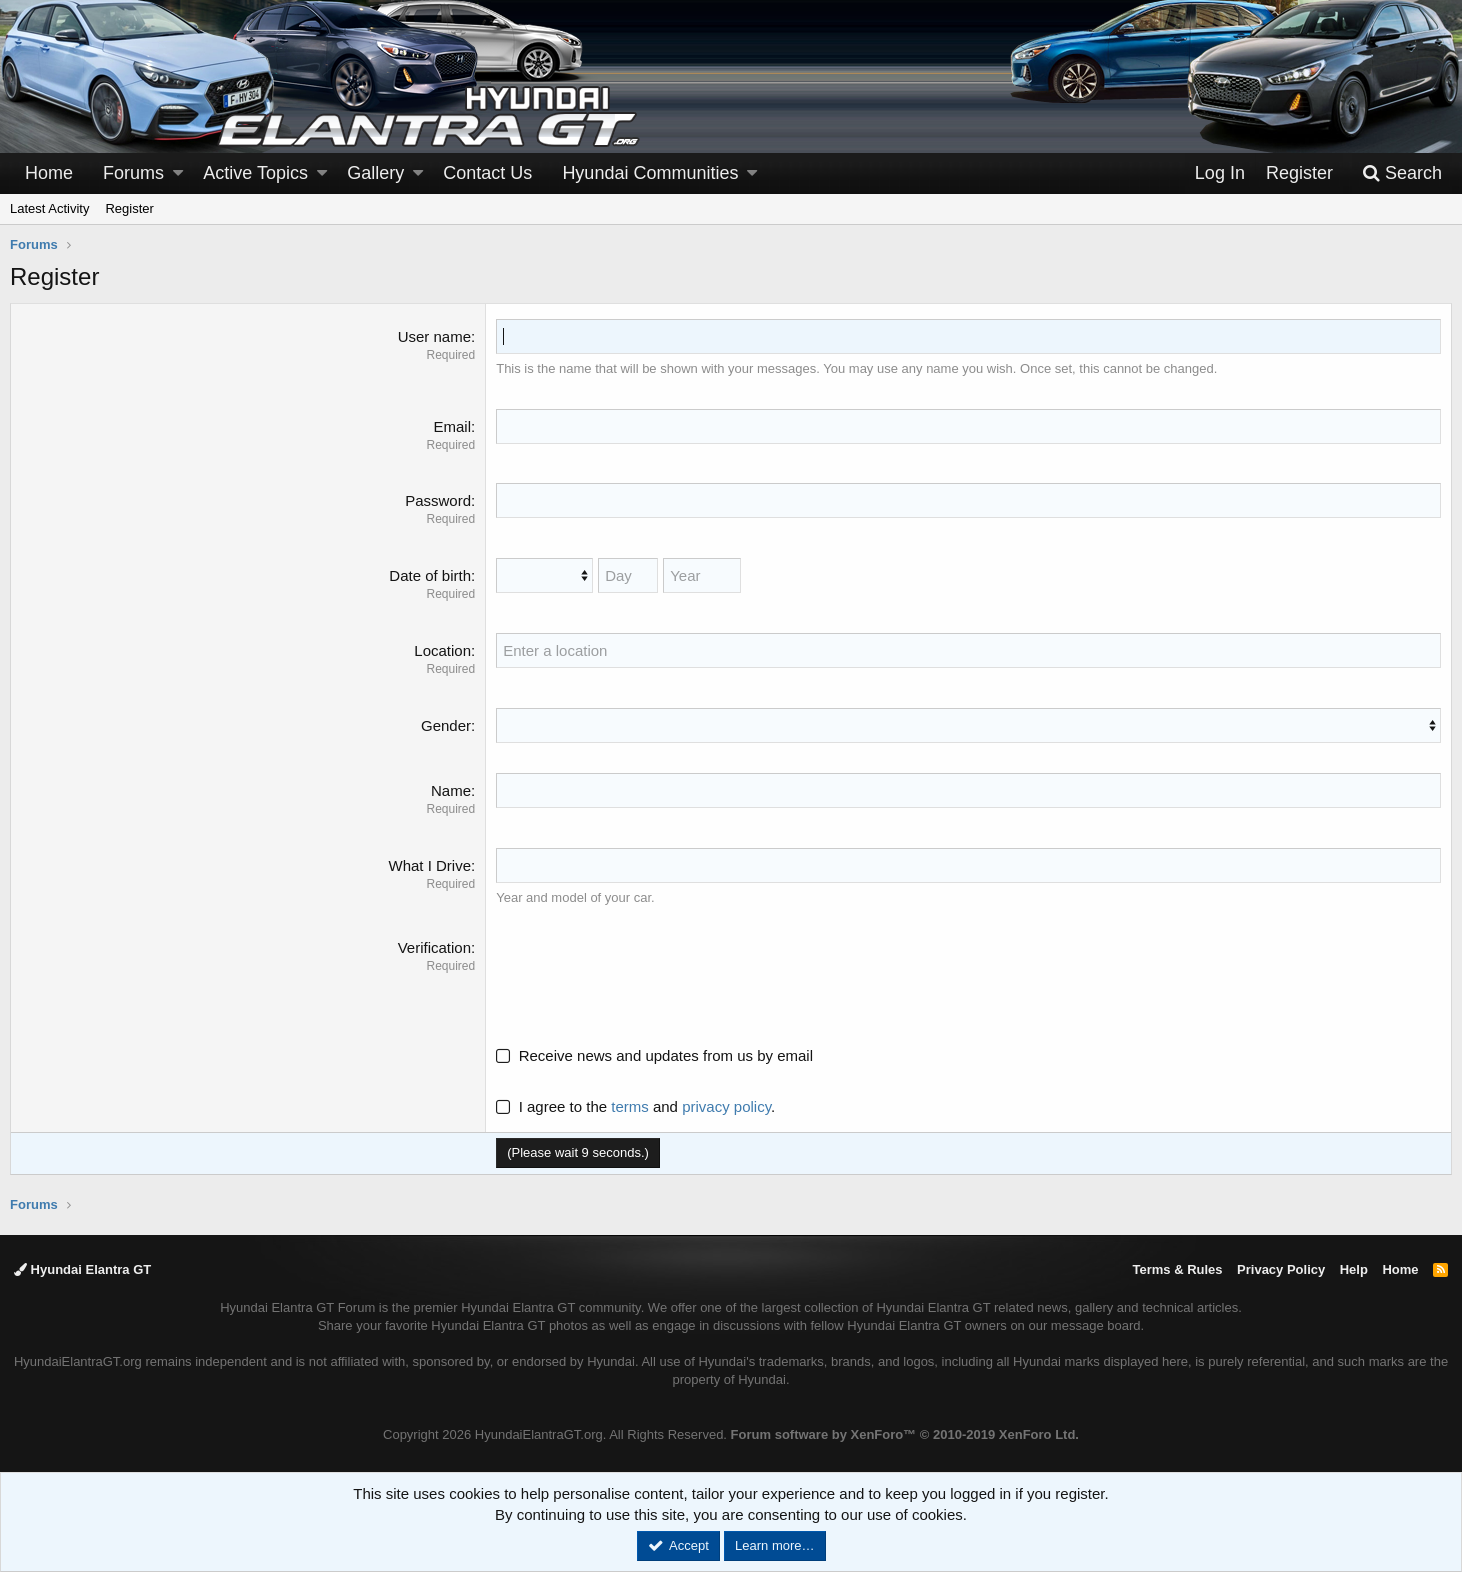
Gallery (375, 173)
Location (442, 650)
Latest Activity (49, 208)
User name (434, 336)
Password (438, 500)
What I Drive (430, 865)
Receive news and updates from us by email (666, 1055)
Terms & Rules (1177, 1269)
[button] (178, 173)
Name (451, 790)
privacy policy (726, 1106)
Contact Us (487, 173)
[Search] (1402, 173)
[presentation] (648, 976)
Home (49, 173)
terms (630, 1106)
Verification (434, 947)
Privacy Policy (1281, 1269)
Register (129, 208)
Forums (133, 173)
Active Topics (255, 173)
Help (1354, 1269)
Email (453, 426)
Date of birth (430, 575)
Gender (446, 725)
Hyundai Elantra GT (82, 1269)
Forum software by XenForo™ (905, 1434)
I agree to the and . (635, 1106)
